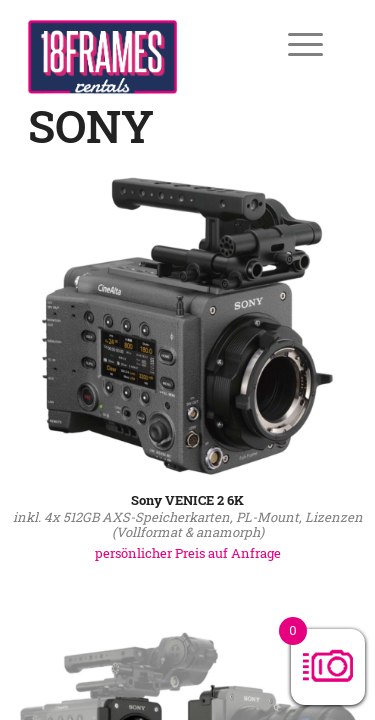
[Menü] (291, 44)
